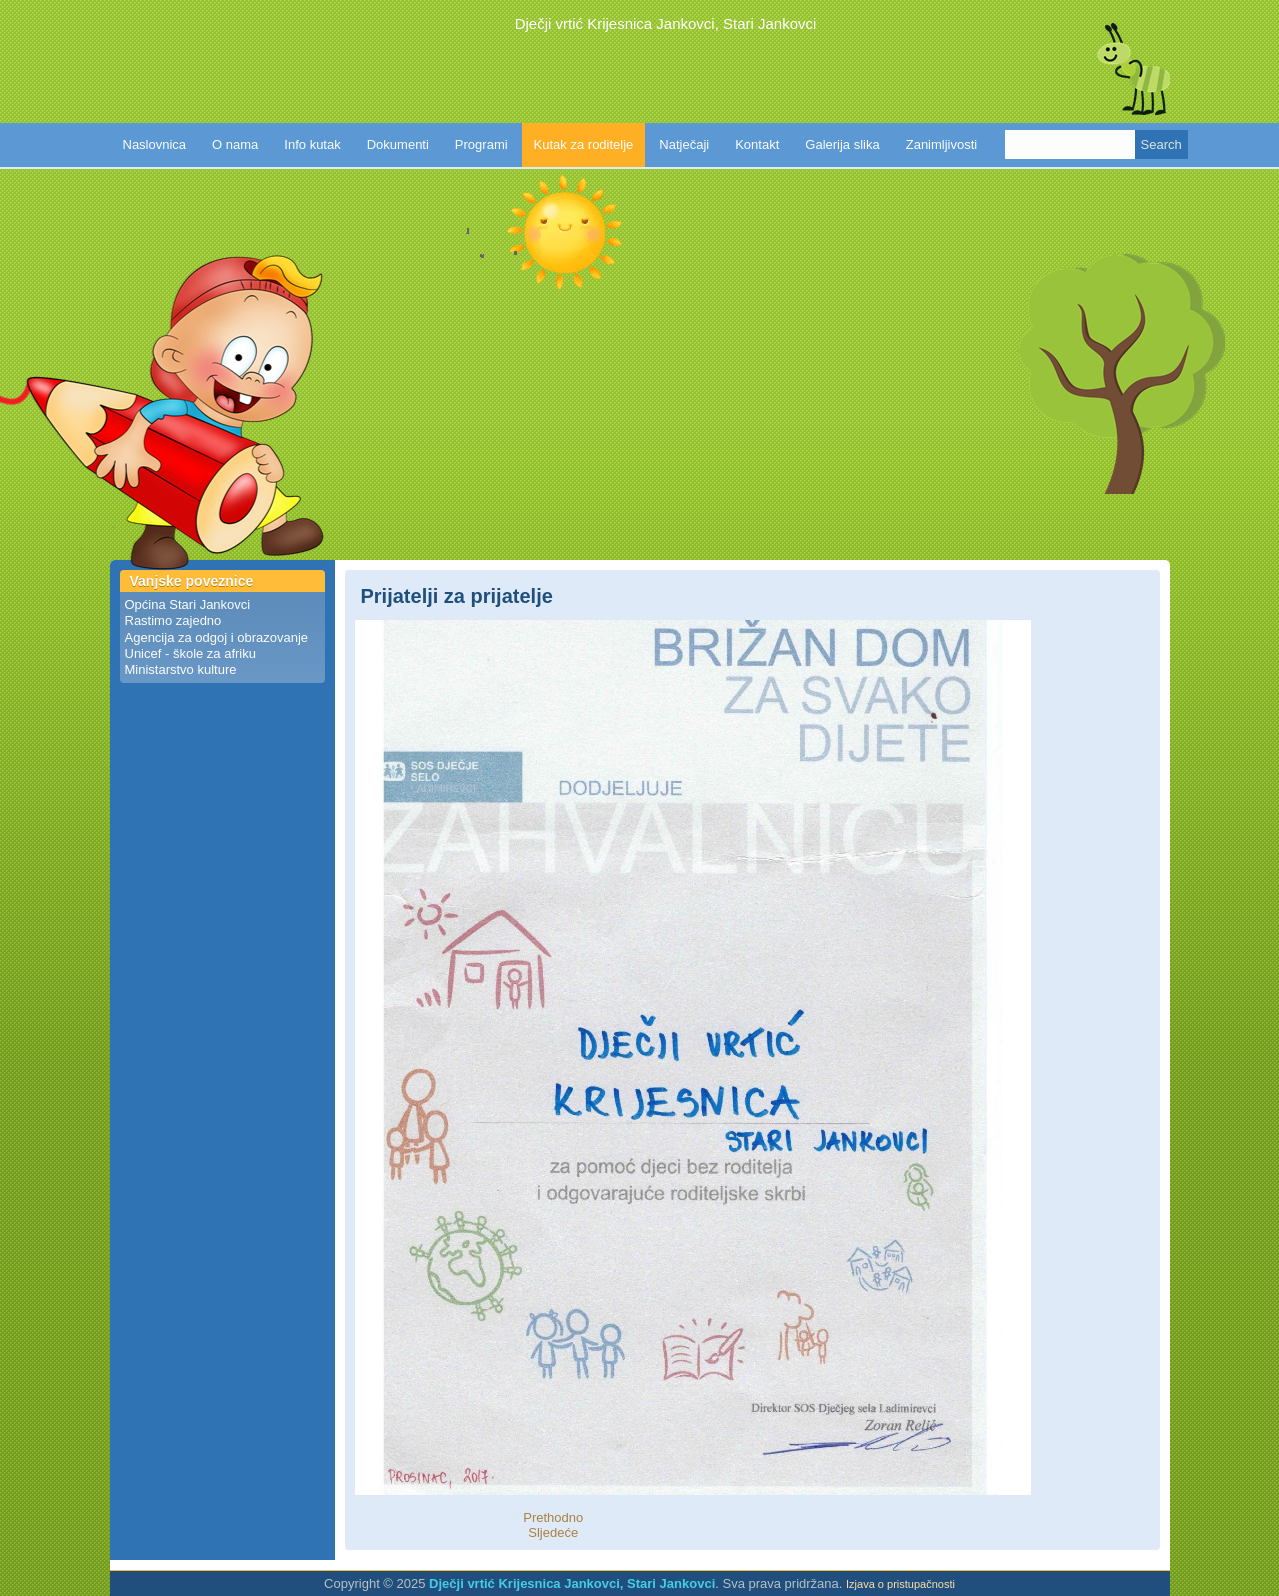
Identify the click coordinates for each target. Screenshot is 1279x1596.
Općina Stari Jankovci (188, 604)
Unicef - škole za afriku (191, 653)
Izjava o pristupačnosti (900, 1584)
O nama (235, 144)
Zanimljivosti (942, 144)
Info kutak (312, 144)
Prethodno (553, 1517)
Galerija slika (842, 144)
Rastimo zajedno (173, 620)
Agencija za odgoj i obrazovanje (217, 637)
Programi (481, 144)
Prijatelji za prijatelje (457, 596)
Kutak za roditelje (584, 144)
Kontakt (757, 144)
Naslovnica (155, 144)
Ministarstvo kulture (181, 669)
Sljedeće (553, 1532)
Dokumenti (398, 144)
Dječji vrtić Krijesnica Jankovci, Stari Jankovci (666, 23)
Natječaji (684, 144)
